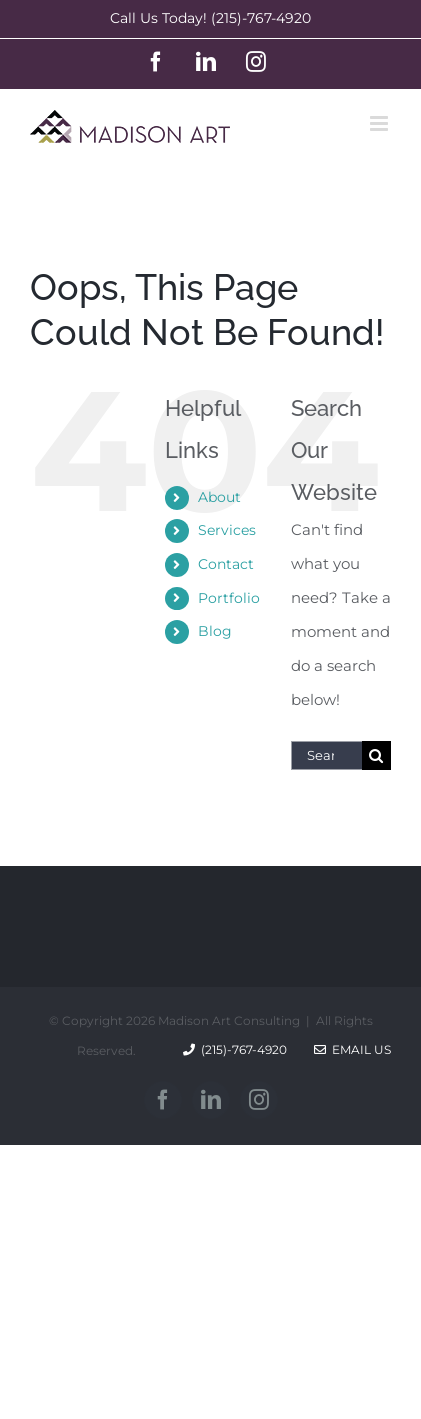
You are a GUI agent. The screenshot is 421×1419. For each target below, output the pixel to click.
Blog (215, 631)
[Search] (376, 755)
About (219, 497)
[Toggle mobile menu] (380, 123)
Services (227, 530)
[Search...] (326, 755)
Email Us (352, 1049)
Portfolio (229, 598)
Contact (226, 564)
